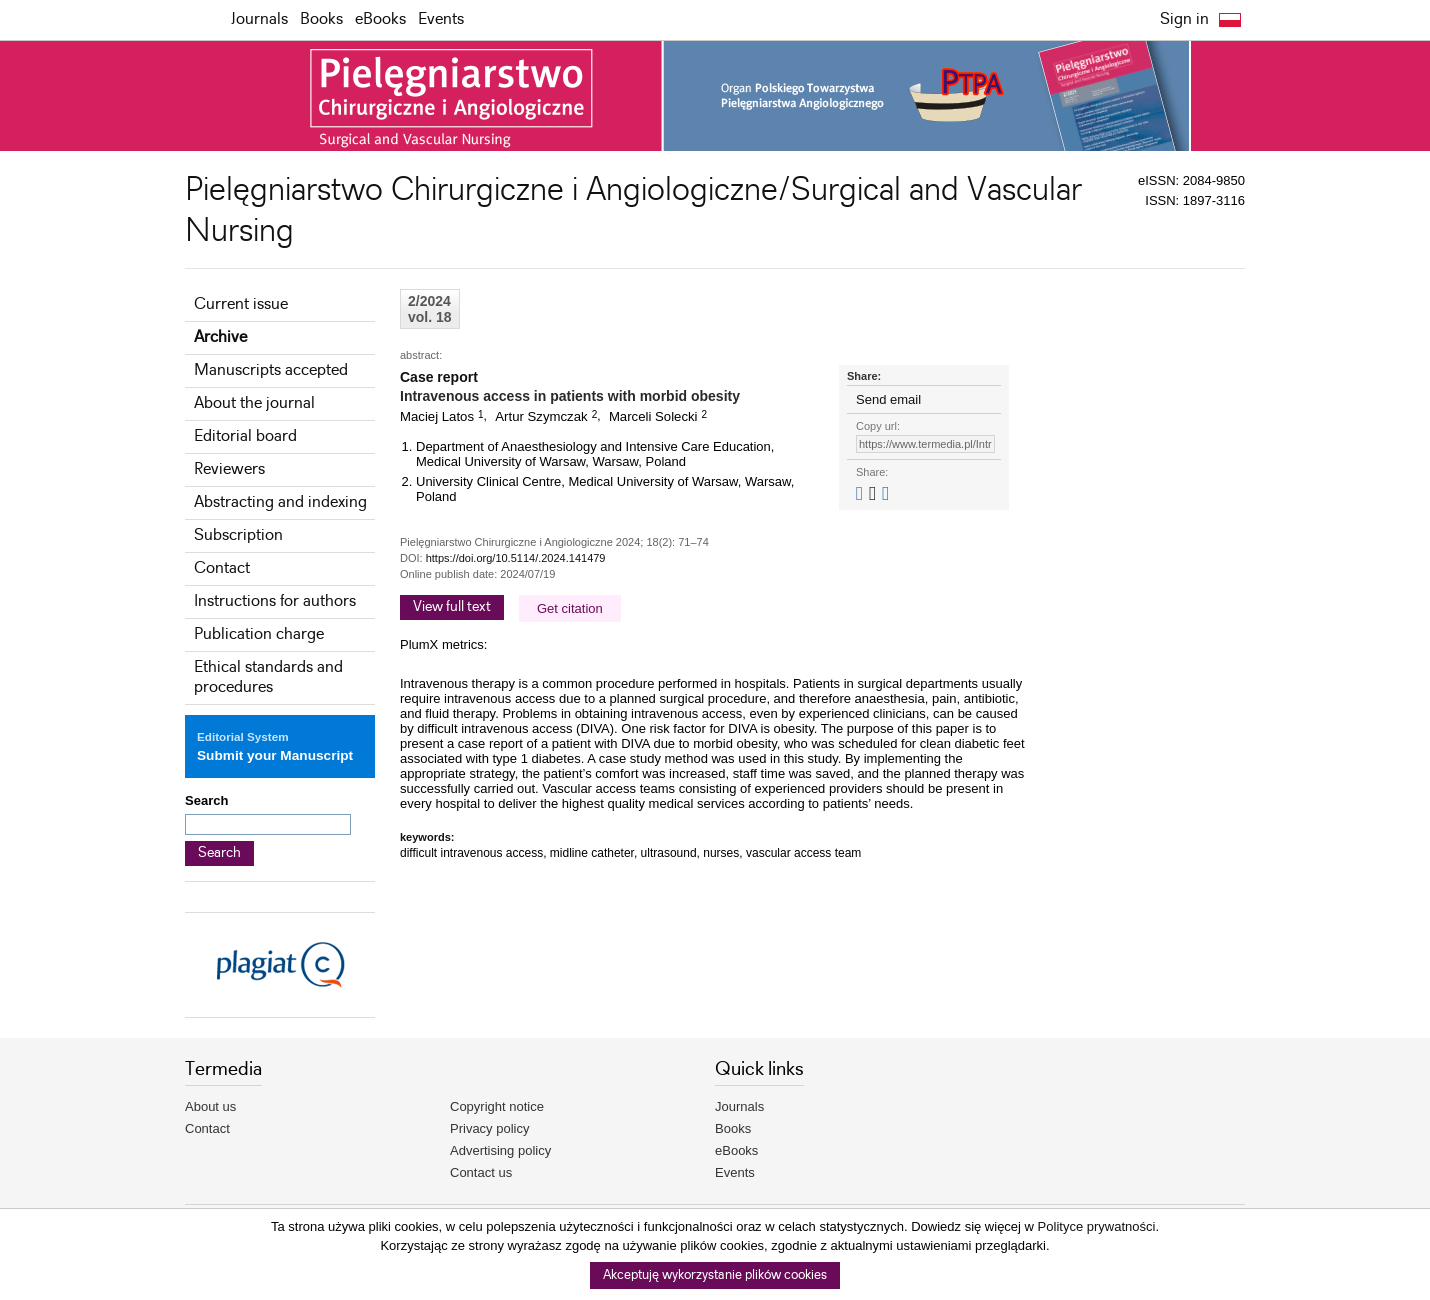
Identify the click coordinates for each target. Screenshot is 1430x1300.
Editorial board (245, 436)
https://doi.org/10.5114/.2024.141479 (516, 558)
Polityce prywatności (1097, 1226)
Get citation (570, 608)
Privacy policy (489, 1128)
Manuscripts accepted (271, 370)
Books (321, 19)
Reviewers (229, 469)
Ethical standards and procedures (268, 677)
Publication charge (259, 634)
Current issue (241, 304)
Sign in (1184, 19)
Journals (259, 19)
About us (210, 1106)
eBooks (380, 19)
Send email (888, 399)
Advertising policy (500, 1150)
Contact (222, 568)
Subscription (238, 535)
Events (441, 19)
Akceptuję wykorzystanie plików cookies (715, 1275)
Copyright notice (497, 1106)
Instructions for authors (275, 601)
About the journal (254, 403)
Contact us (481, 1172)
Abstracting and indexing (280, 502)
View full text (452, 607)
